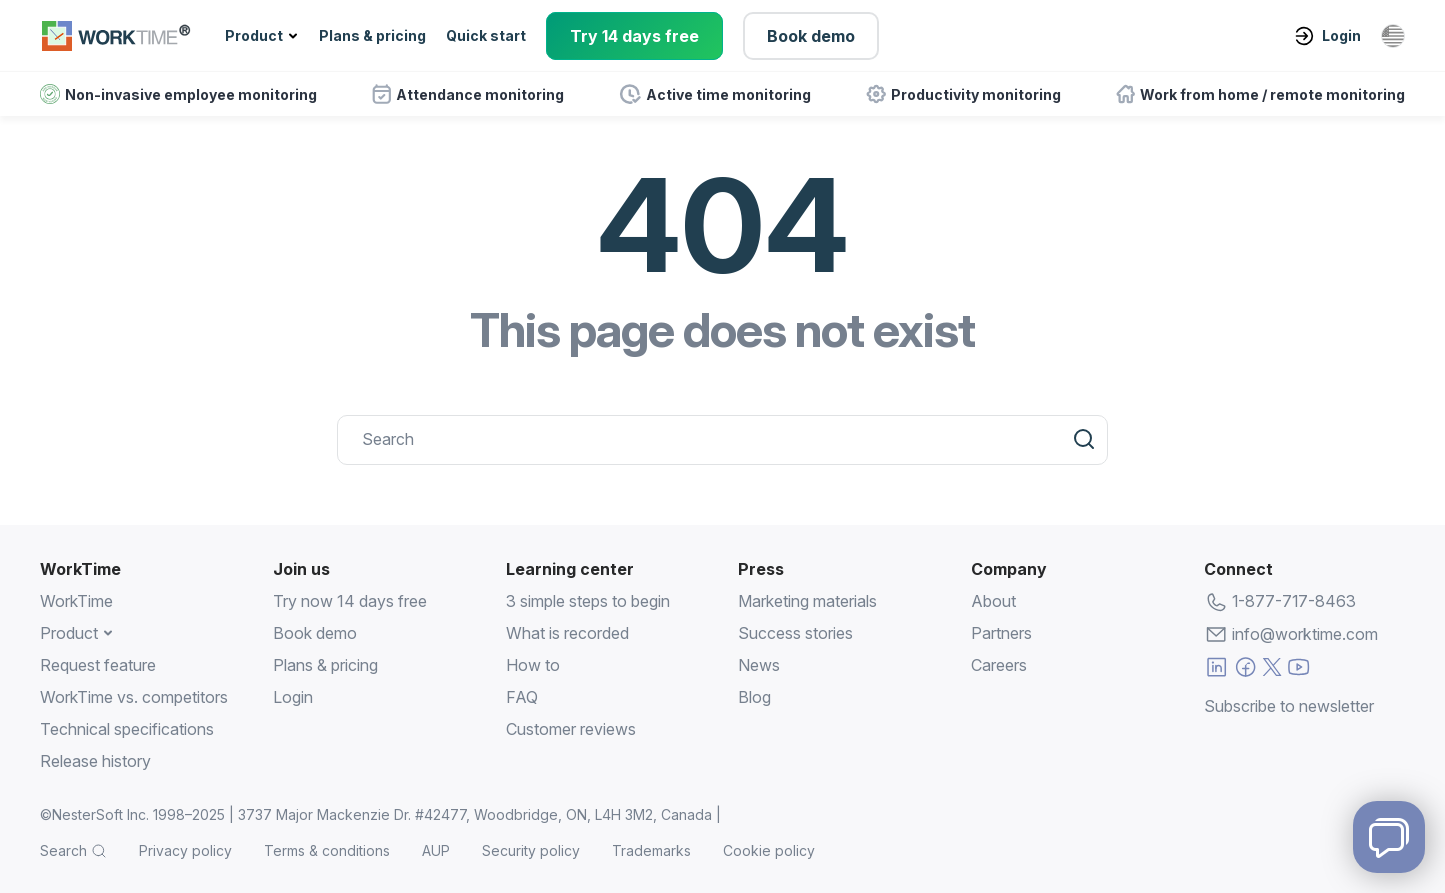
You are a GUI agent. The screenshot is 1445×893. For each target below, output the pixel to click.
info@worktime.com (1304, 633)
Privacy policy (185, 850)
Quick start (486, 35)
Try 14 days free (634, 36)
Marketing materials (807, 601)
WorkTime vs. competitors (134, 697)
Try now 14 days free (350, 601)
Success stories (795, 633)
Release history (95, 761)
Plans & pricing (372, 35)
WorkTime (76, 601)
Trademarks (651, 850)
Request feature (98, 665)
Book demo (811, 36)
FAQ (522, 697)
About (993, 601)
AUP (436, 850)
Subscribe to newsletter (1289, 703)
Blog (754, 697)
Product (254, 35)
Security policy (531, 850)
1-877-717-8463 (1295, 601)
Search (63, 850)
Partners (1001, 633)
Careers (999, 665)
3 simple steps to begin (588, 601)
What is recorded (567, 633)
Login (1327, 36)
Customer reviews (571, 729)
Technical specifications (127, 729)
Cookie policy (769, 850)
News (759, 665)
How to (533, 665)
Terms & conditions (327, 850)
